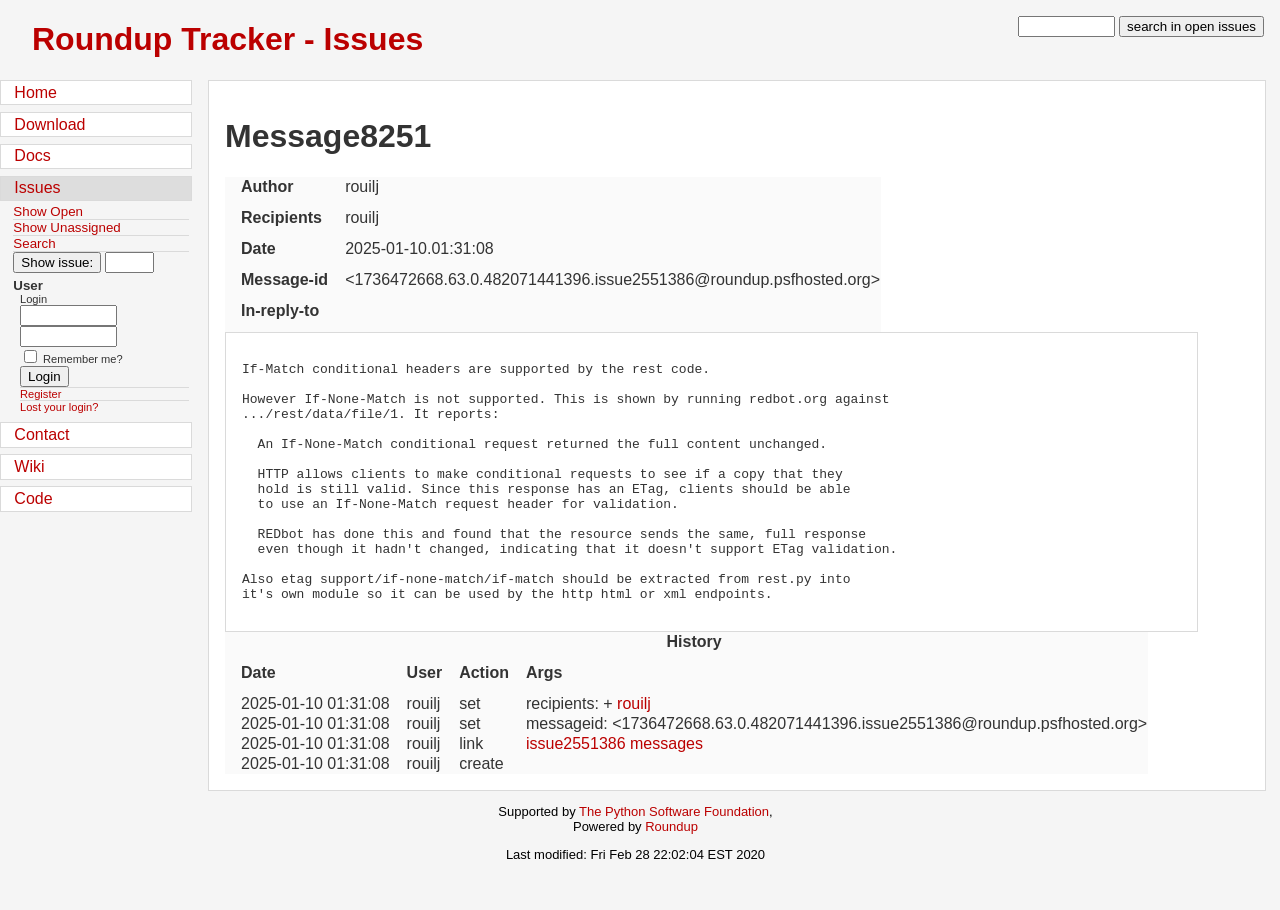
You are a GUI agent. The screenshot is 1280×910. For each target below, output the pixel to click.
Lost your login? (59, 407)
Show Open (48, 211)
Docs (32, 155)
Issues (37, 187)
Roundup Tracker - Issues (227, 39)
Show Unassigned (66, 227)
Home (35, 92)
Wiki (29, 466)
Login (33, 299)
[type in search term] (1066, 26)
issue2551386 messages (614, 791)
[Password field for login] (68, 336)
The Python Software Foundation (674, 859)
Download (49, 124)
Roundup (671, 874)
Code (33, 498)
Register (40, 394)
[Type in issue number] (129, 262)
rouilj (634, 751)
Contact (41, 434)
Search (34, 243)
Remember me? (83, 359)
